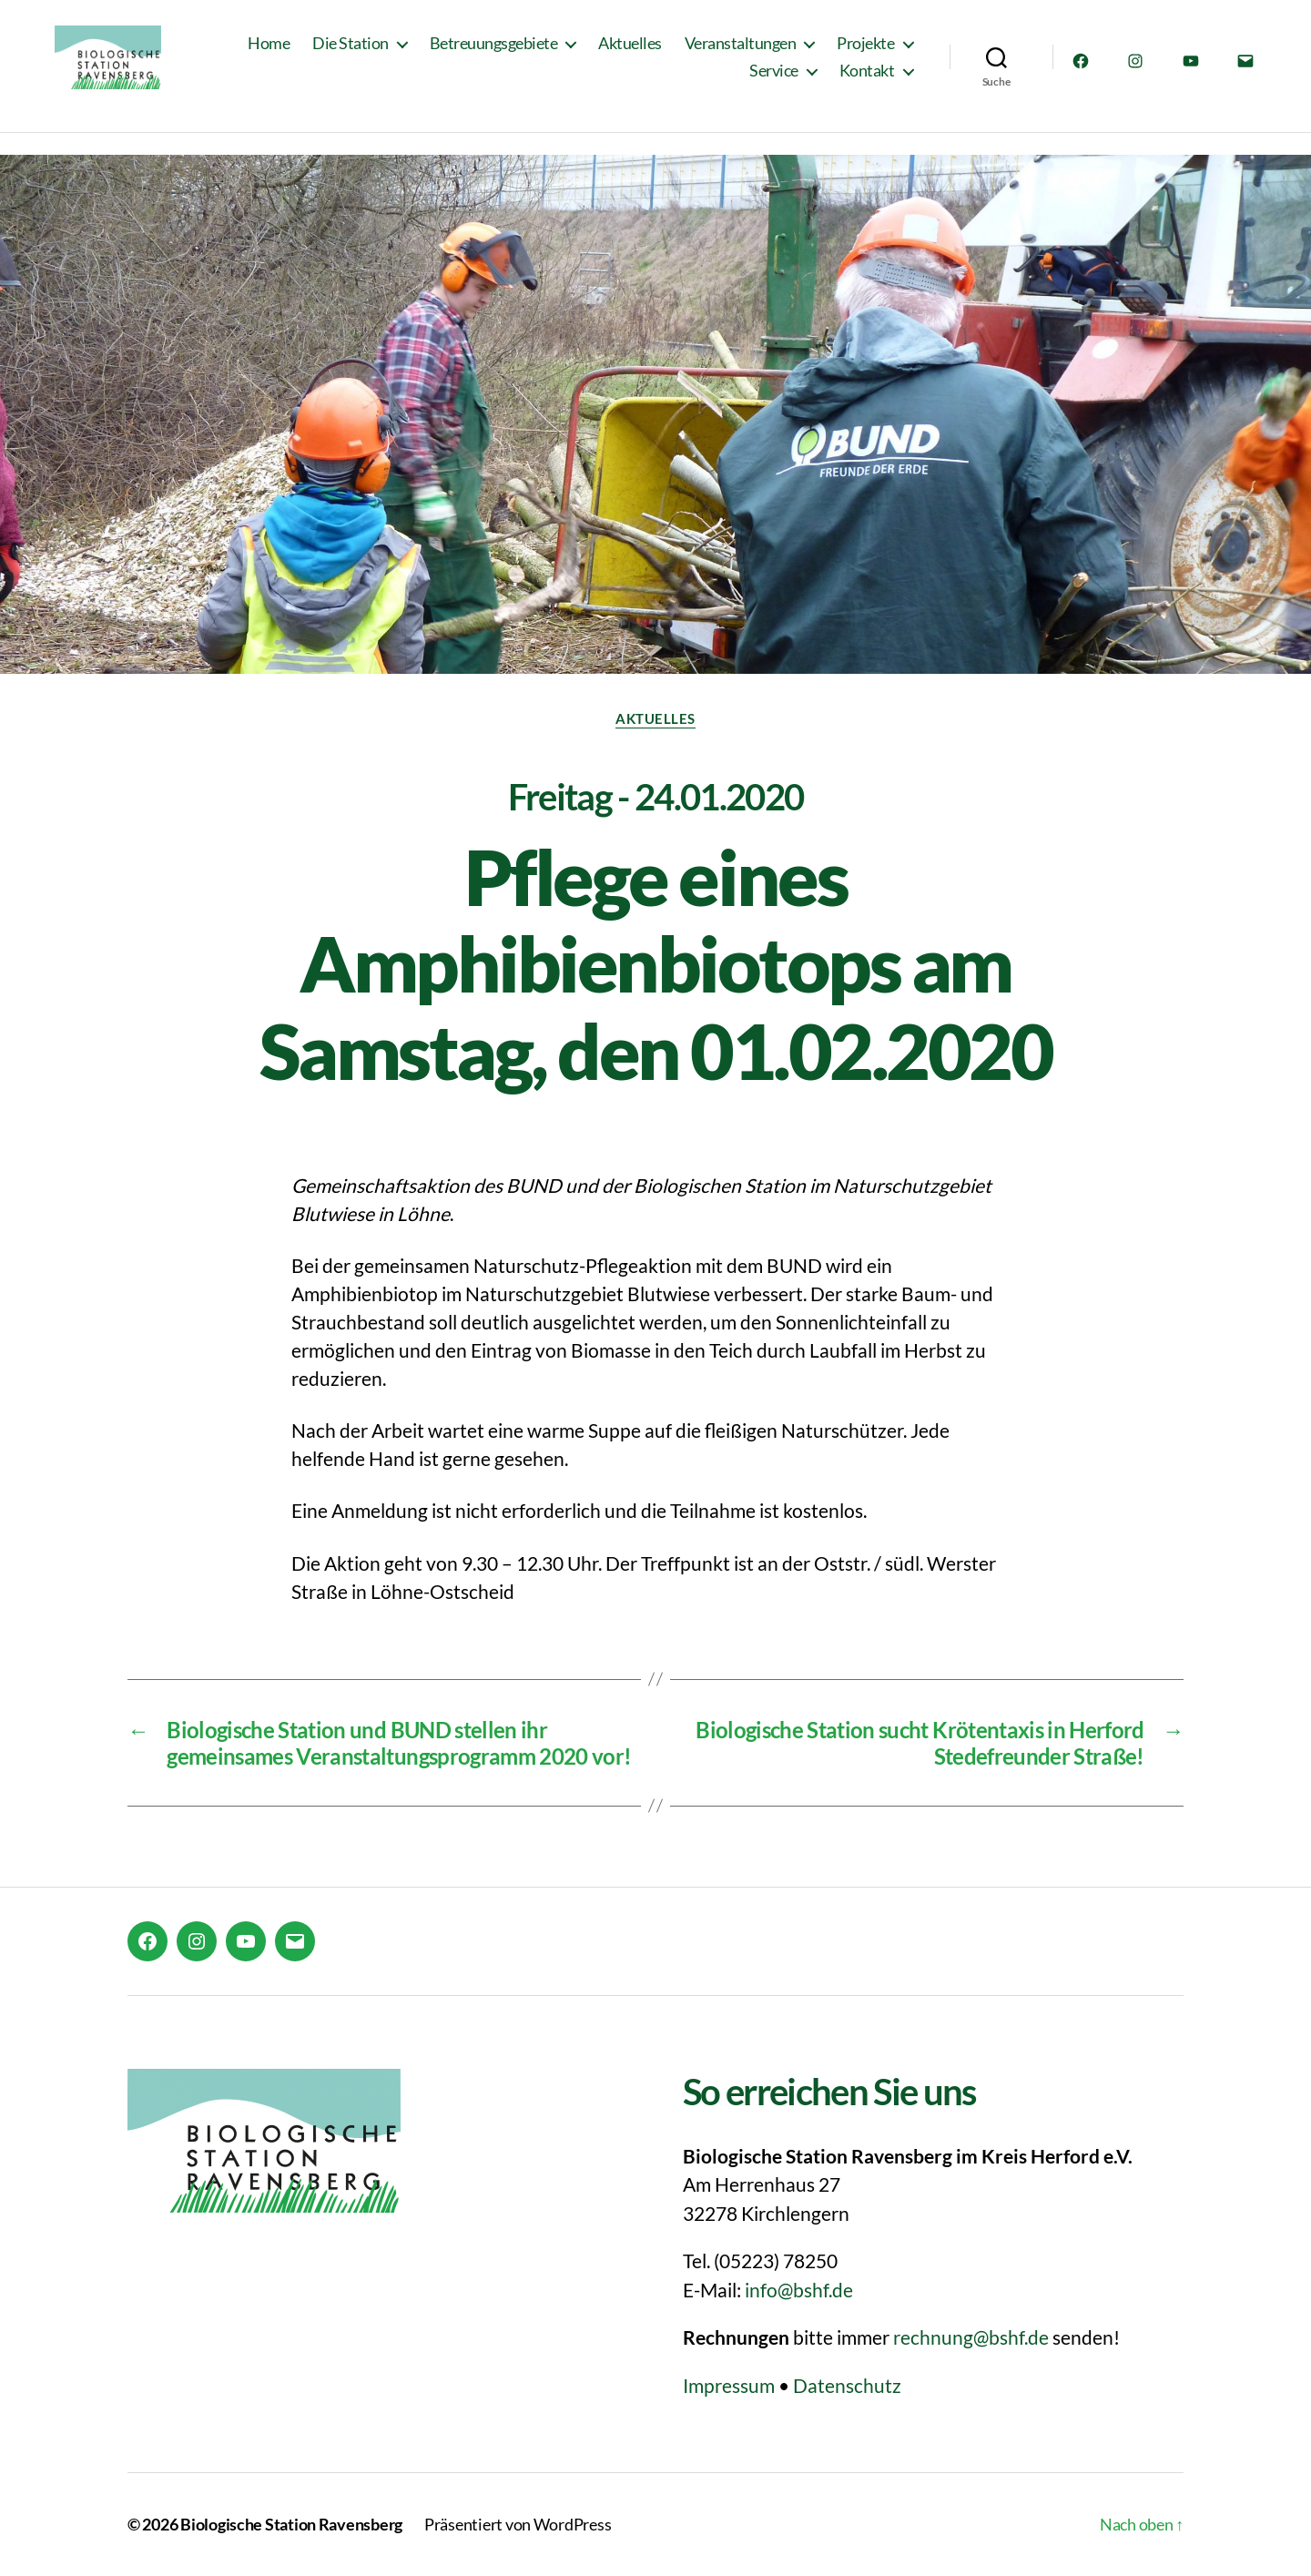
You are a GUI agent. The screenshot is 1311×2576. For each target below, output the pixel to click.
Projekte (865, 52)
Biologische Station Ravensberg (291, 2524)
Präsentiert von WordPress (517, 2524)
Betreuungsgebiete (494, 52)
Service (773, 79)
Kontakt (867, 79)
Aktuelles (630, 52)
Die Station (350, 52)
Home (269, 52)
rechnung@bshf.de (971, 2337)
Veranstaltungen (741, 52)
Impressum (729, 2385)
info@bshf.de (799, 2289)
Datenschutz (847, 2385)
